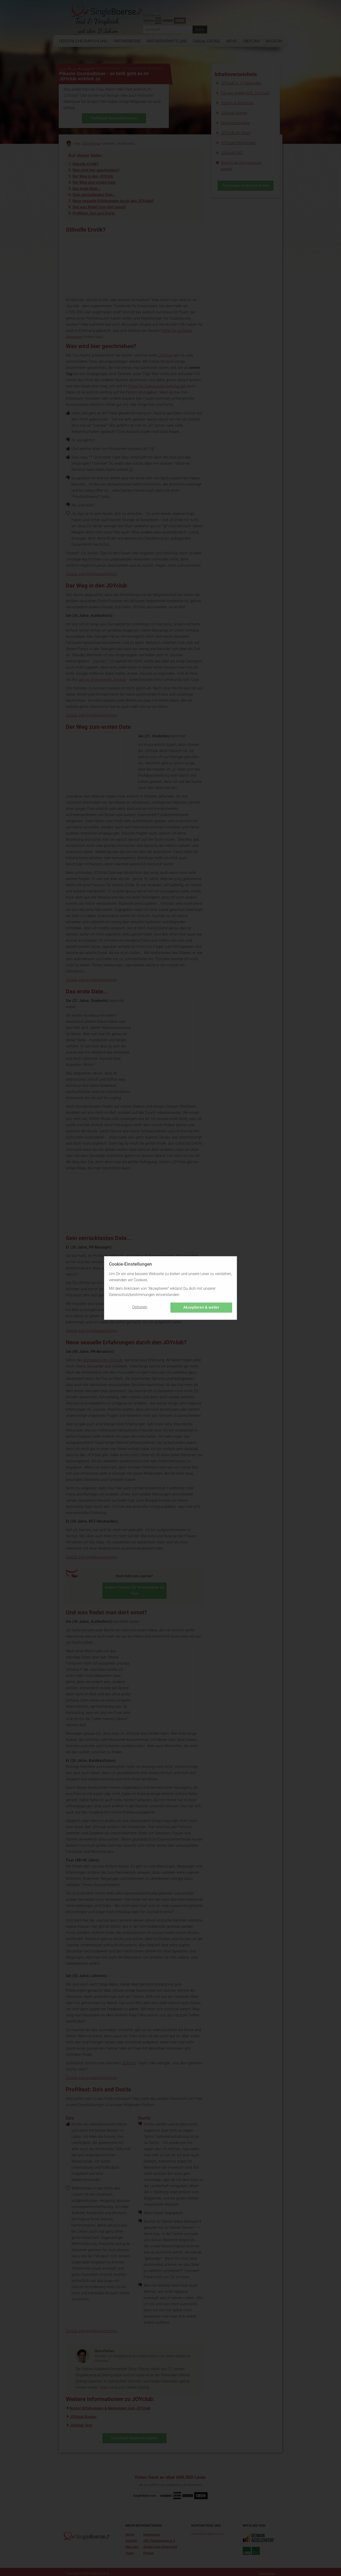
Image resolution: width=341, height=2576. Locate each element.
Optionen (139, 1307)
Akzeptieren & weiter (201, 1307)
